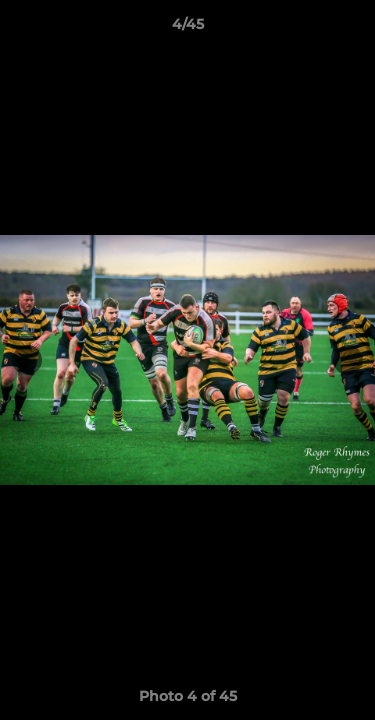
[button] (351, 29)
